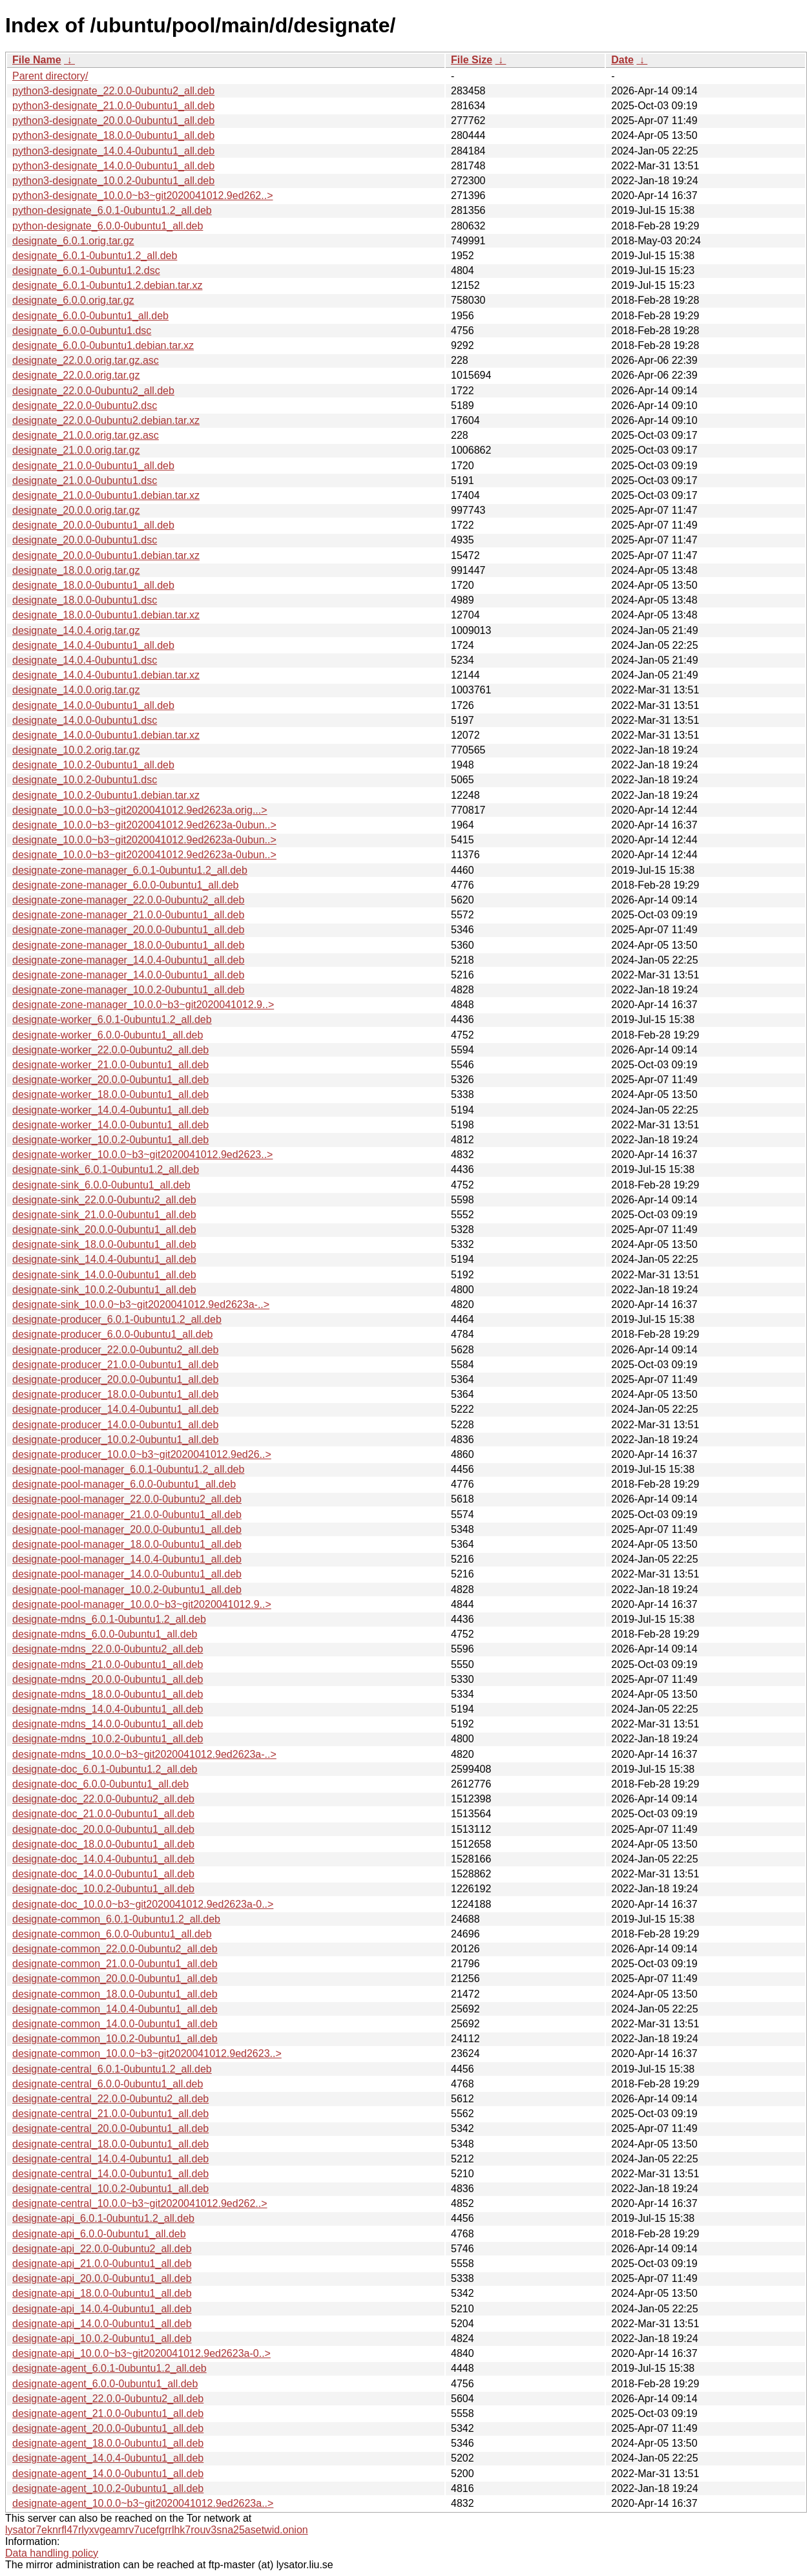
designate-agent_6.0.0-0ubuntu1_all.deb (105, 2383)
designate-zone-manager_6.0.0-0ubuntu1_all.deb (125, 885)
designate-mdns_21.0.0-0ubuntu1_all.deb (107, 1664)
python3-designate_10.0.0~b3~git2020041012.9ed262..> (142, 195)
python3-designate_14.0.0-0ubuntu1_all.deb (113, 165)
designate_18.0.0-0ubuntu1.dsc (84, 600)
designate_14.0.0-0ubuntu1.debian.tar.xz (106, 735)
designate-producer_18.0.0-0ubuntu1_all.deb (115, 1394)
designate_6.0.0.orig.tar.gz (73, 300)
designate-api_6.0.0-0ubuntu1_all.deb (99, 2233)
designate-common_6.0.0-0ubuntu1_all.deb (112, 1933)
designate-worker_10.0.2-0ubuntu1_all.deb (110, 1139)
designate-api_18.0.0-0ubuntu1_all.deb (102, 2293)
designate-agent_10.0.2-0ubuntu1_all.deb (107, 2488)
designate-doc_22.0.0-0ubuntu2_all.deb (103, 1798)
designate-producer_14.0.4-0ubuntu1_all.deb (115, 1409)
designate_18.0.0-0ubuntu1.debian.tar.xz (106, 614)
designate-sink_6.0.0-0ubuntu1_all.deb (101, 1184)
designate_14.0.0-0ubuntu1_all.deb (93, 705)
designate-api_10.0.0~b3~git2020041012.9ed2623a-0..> (141, 2353)
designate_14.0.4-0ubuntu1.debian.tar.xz (106, 675)
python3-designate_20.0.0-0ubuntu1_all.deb (113, 120)
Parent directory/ (50, 75)
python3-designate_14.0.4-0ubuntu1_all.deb (113, 150)
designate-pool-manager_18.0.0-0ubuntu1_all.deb (127, 1544)
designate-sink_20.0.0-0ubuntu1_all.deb (104, 1229)
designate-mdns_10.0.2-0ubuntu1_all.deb (107, 1738)
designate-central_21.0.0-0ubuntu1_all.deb (110, 2113)
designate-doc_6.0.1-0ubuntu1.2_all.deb (104, 1769)
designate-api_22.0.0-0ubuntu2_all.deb (102, 2248)
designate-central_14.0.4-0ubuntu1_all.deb (110, 2158)
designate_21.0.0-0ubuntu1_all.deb (93, 465)
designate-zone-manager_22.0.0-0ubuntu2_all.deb (128, 899)
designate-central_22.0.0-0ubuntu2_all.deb (110, 2098)
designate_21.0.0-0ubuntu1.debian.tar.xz (106, 495)
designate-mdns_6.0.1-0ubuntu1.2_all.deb (109, 1619)
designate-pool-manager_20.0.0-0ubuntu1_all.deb (127, 1529)
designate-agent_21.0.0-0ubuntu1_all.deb (107, 2413)
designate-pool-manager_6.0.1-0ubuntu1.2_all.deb (128, 1469)
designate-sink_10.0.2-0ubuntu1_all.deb (104, 1289)
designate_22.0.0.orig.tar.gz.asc (85, 360)
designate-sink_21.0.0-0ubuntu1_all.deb (104, 1214)
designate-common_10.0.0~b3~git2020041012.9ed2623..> (147, 2053)
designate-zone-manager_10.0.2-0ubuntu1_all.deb (128, 989)
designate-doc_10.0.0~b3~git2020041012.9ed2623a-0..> (142, 1904)
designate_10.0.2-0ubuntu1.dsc (84, 779)
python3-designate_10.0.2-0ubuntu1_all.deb (113, 180)
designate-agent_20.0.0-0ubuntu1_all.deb (107, 2428)
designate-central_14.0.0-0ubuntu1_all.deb (110, 2173)
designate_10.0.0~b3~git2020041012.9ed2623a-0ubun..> (144, 824)
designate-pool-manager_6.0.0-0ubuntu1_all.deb (124, 1484)
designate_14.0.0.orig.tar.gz (76, 689)
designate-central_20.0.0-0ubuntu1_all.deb (110, 2128)
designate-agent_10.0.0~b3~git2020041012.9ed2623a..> (142, 2503)
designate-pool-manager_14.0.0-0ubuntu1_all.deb (127, 1573)
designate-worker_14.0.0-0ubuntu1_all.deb (110, 1124)
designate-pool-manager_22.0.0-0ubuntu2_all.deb (127, 1499)
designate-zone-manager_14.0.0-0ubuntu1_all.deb (128, 974)
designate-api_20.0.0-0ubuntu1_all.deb (102, 2278)
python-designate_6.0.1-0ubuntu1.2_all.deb (112, 210)
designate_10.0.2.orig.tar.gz (76, 749)
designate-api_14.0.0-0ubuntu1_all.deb (102, 2323)
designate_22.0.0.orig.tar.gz (76, 375)
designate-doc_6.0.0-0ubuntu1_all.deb (100, 1784)
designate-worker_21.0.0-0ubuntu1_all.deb (110, 1064)
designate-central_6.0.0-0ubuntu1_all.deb (107, 2083)
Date (622, 59)
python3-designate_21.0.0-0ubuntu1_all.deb (113, 105)
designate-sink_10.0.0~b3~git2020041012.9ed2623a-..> (140, 1304)
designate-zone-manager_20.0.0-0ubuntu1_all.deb (128, 929)
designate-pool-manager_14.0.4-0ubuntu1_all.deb (127, 1559)
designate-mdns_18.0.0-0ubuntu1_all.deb (107, 1694)
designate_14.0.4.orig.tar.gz (76, 630)
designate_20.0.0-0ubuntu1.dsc (84, 539)
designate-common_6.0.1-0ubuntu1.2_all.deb (116, 1919)
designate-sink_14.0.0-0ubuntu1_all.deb (104, 1274)
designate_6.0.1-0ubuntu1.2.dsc (86, 270)
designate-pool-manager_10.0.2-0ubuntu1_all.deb (127, 1589)
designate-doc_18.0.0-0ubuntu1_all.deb (103, 1844)
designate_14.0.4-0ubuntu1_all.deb (93, 645)
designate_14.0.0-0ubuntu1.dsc (84, 720)
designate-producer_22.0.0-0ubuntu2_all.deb (115, 1349)
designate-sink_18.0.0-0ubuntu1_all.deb (104, 1244)
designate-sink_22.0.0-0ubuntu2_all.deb (104, 1199)
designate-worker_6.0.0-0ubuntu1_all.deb (107, 1034)
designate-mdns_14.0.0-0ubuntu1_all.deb (107, 1723)
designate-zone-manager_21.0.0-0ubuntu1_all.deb (128, 914)
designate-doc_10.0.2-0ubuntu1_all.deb (103, 1888)
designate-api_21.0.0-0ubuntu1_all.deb (102, 2263)
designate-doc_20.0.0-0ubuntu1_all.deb (103, 1829)
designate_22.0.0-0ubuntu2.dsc (84, 405)
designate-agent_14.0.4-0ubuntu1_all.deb (107, 2458)
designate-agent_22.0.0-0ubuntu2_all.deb (107, 2398)
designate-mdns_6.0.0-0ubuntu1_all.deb (104, 1634)
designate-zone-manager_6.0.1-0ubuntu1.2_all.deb (129, 870)
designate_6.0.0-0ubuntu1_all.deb (90, 315)
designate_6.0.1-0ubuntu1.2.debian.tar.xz (107, 285)
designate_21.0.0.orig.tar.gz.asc (85, 435)
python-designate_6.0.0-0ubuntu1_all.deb (107, 225)
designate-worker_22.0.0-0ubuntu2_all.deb (110, 1049)
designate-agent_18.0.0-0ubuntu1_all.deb (107, 2443)
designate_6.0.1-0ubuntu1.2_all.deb (94, 255)
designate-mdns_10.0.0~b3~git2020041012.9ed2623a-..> (144, 1754)
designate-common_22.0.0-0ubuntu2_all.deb (115, 1948)
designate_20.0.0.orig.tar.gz (76, 510)
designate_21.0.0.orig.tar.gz (76, 450)
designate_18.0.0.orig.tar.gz (76, 570)
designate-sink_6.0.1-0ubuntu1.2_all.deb (105, 1169)
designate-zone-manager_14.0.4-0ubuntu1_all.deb (128, 960)
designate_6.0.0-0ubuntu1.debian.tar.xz (103, 345)
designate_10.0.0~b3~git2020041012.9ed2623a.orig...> (139, 810)
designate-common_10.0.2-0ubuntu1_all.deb (115, 2038)
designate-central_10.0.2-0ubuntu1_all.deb (110, 2188)
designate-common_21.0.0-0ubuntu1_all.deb (115, 1963)
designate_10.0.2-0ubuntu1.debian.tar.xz (106, 795)
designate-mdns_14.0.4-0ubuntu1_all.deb (107, 1709)
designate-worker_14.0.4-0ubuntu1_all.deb (110, 1109)
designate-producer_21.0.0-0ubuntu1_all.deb (115, 1364)
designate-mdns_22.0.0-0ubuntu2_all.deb (107, 1648)
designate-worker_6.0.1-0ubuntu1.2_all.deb (112, 1019)
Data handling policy (51, 2553)
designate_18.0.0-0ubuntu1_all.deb (93, 585)
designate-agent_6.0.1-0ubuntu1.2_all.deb (109, 2368)
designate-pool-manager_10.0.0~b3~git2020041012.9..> (141, 1604)
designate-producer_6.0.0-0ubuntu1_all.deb (112, 1334)
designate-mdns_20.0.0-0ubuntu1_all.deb (107, 1679)
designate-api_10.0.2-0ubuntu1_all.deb (102, 2338)
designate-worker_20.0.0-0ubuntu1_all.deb (110, 1079)
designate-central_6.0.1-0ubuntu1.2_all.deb (112, 2069)
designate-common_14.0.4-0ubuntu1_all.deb (115, 2008)
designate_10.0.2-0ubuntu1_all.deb (93, 764)
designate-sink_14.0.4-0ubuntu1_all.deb (104, 1259)
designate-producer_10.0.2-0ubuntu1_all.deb (115, 1439)
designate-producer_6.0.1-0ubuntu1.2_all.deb (117, 1319)
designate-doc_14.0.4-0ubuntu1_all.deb (103, 1858)
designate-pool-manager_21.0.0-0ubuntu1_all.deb (127, 1514)
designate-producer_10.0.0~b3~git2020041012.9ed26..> (141, 1454)
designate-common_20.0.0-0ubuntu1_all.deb (115, 1978)
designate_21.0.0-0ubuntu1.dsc (84, 480)
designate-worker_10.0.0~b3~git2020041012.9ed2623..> (142, 1154)
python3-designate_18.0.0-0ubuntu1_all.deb (113, 135)
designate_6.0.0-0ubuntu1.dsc (81, 330)
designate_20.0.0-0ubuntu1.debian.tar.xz (106, 555)
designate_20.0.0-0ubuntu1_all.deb (93, 525)
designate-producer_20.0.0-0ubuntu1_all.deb (115, 1379)
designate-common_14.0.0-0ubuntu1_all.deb (115, 2023)
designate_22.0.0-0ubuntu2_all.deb (93, 390)
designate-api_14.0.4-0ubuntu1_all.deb (102, 2308)
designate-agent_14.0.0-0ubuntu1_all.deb (107, 2473)
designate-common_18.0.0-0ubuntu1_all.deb (115, 1994)
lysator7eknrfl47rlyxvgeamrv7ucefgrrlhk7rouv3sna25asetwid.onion (156, 2529)
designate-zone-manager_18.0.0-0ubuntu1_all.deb (128, 945)
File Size (471, 59)
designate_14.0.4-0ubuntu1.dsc (84, 660)
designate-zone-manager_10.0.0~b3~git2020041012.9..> (143, 1004)
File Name (36, 59)
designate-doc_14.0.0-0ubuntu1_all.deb (103, 1873)
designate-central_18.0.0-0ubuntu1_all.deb (110, 2143)
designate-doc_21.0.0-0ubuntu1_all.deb (103, 1813)
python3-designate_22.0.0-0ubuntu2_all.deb (113, 90)
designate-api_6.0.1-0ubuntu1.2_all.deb (103, 2218)
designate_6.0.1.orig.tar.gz (73, 240)
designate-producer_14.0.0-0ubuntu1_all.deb (115, 1424)
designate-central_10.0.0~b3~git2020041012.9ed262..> (139, 2203)
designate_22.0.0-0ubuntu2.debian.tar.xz (106, 420)
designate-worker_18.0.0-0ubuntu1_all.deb (110, 1094)
